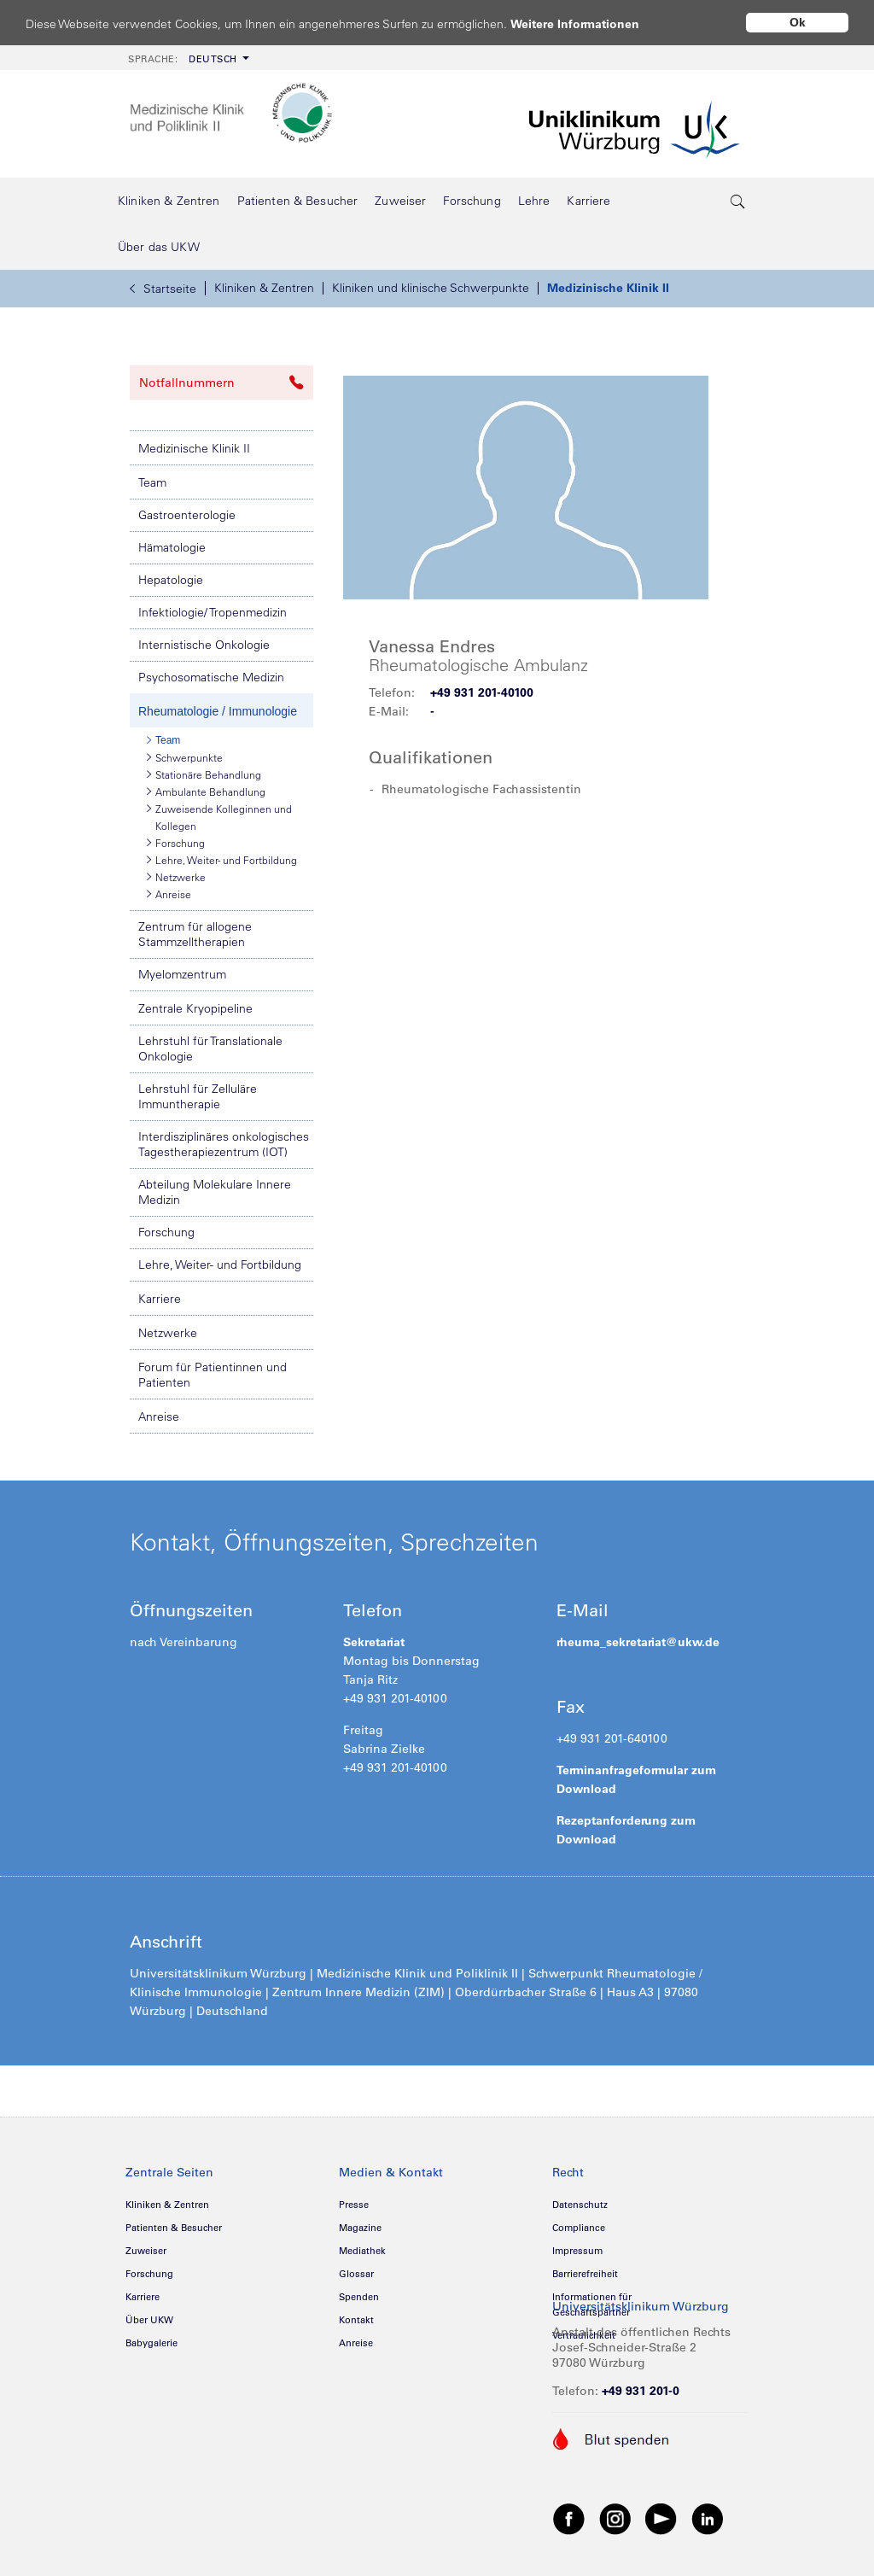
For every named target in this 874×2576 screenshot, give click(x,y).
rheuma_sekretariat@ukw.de (638, 1642)
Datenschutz (580, 2205)
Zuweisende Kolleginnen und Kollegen (219, 816)
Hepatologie (170, 579)
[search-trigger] (738, 201)
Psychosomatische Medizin (211, 677)
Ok (798, 22)
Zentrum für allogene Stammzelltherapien (195, 934)
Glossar (356, 2274)
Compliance (578, 2228)
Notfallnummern (221, 382)
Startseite (163, 288)
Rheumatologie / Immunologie (217, 711)
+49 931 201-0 (640, 2390)
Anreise (169, 893)
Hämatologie (172, 547)
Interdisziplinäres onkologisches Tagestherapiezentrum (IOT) (223, 1144)
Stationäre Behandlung (204, 774)
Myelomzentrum (182, 974)
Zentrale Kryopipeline (195, 1008)
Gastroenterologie (187, 515)
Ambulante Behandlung (206, 791)
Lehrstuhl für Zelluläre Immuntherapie (197, 1096)
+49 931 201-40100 (481, 692)
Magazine (360, 2228)
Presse (354, 2205)
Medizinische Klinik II (608, 287)
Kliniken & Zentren (264, 287)
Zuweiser (145, 2251)
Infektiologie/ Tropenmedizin (212, 612)
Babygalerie (151, 2343)
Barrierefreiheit (585, 2274)
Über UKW (149, 2320)
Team (152, 482)
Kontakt (356, 2320)
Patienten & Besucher (173, 2228)
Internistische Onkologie (204, 644)
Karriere (159, 1298)
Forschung (176, 842)
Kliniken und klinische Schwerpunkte (430, 287)
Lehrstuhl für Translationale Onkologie (210, 1048)
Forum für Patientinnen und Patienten (212, 1374)
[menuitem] (187, 57)
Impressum (577, 2251)
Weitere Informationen (591, 23)
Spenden (359, 2297)
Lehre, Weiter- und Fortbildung (222, 859)
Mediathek (362, 2251)
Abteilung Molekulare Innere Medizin (214, 1192)
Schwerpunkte (185, 757)
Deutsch (182, 59)
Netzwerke (176, 876)
